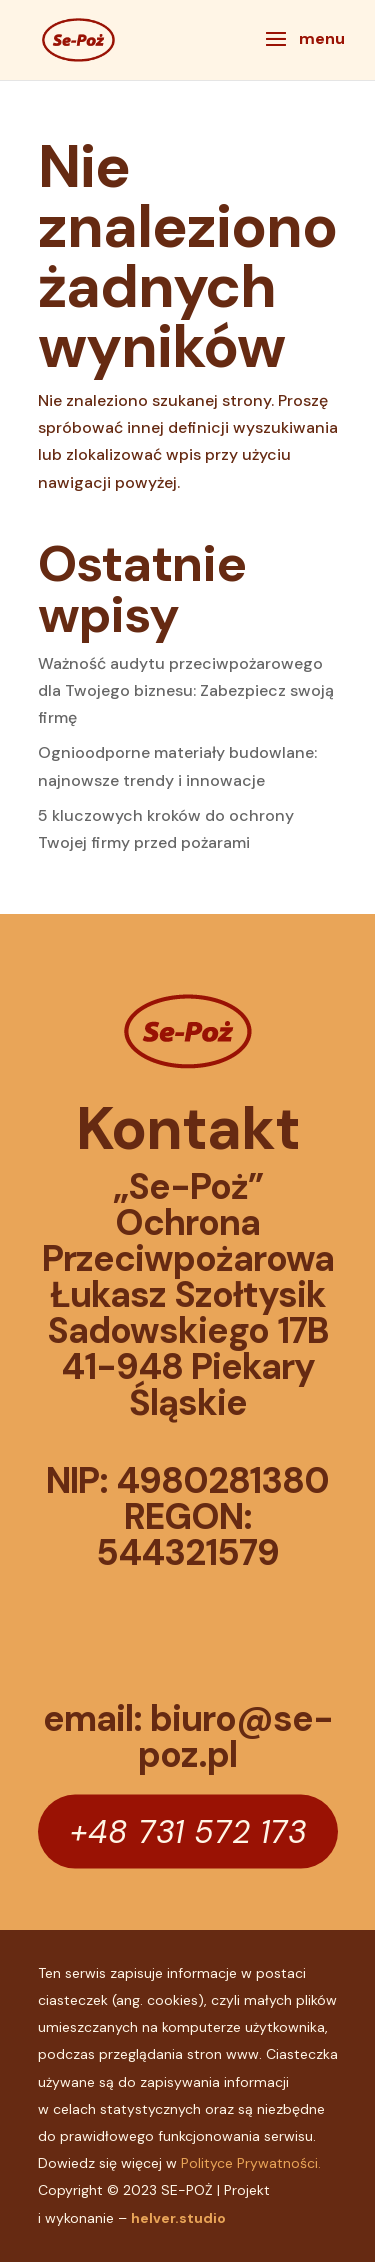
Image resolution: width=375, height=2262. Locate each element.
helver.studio (178, 2218)
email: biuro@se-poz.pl (188, 1736)
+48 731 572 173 (188, 1831)
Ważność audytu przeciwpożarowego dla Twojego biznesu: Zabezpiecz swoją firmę (186, 690)
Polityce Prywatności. (251, 2163)
